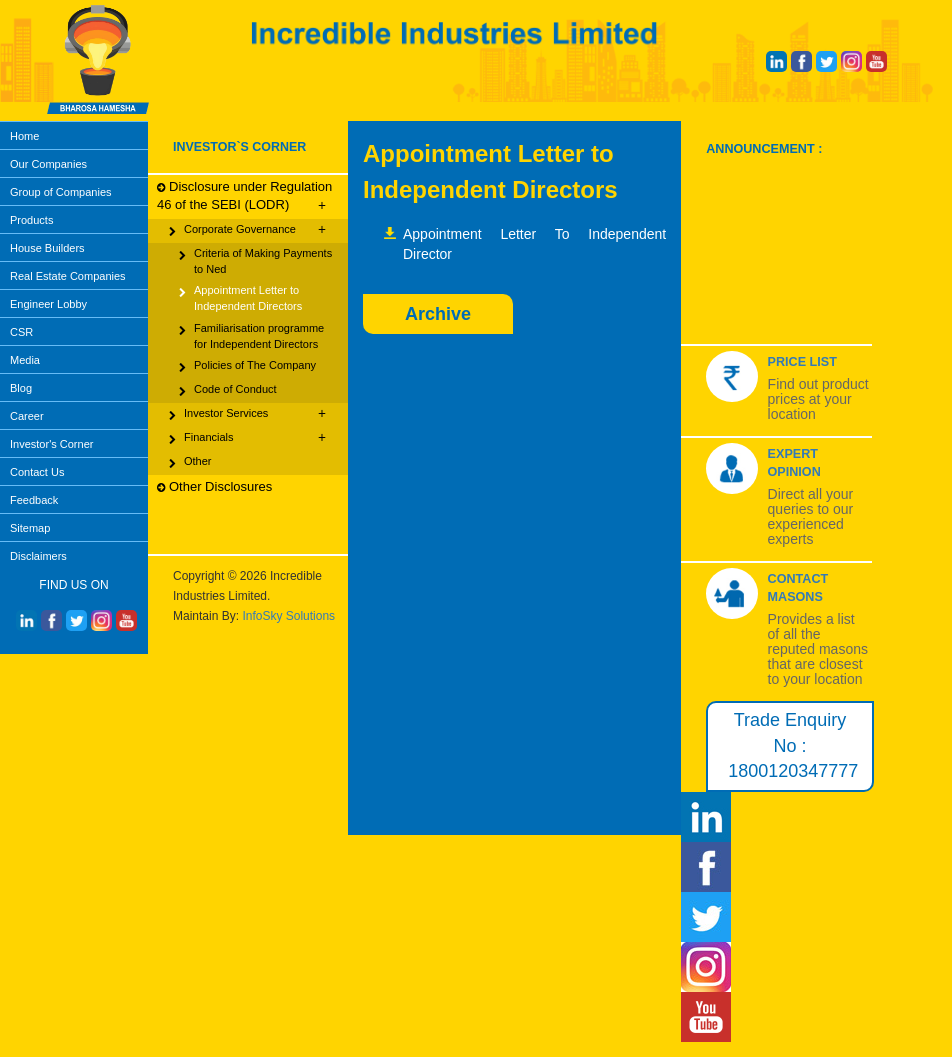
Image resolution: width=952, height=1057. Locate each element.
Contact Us (37, 472)
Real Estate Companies (68, 276)
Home (24, 136)
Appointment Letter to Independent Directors (240, 297)
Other (190, 463)
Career (27, 416)
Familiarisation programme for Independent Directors (251, 335)
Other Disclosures (214, 487)
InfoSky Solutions (288, 616)
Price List (802, 362)
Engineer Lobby (48, 304)
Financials (247, 438)
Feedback (34, 500)
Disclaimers (38, 556)
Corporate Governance (247, 230)
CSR (21, 332)
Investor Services (247, 414)
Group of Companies (61, 192)
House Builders (47, 248)
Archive (438, 314)
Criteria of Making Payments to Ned (255, 260)
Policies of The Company (247, 367)
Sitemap (30, 528)
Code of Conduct (228, 391)
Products (31, 220)
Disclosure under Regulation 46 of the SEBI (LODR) (244, 197)
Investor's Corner (51, 444)
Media (25, 360)
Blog (21, 388)
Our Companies (48, 164)
